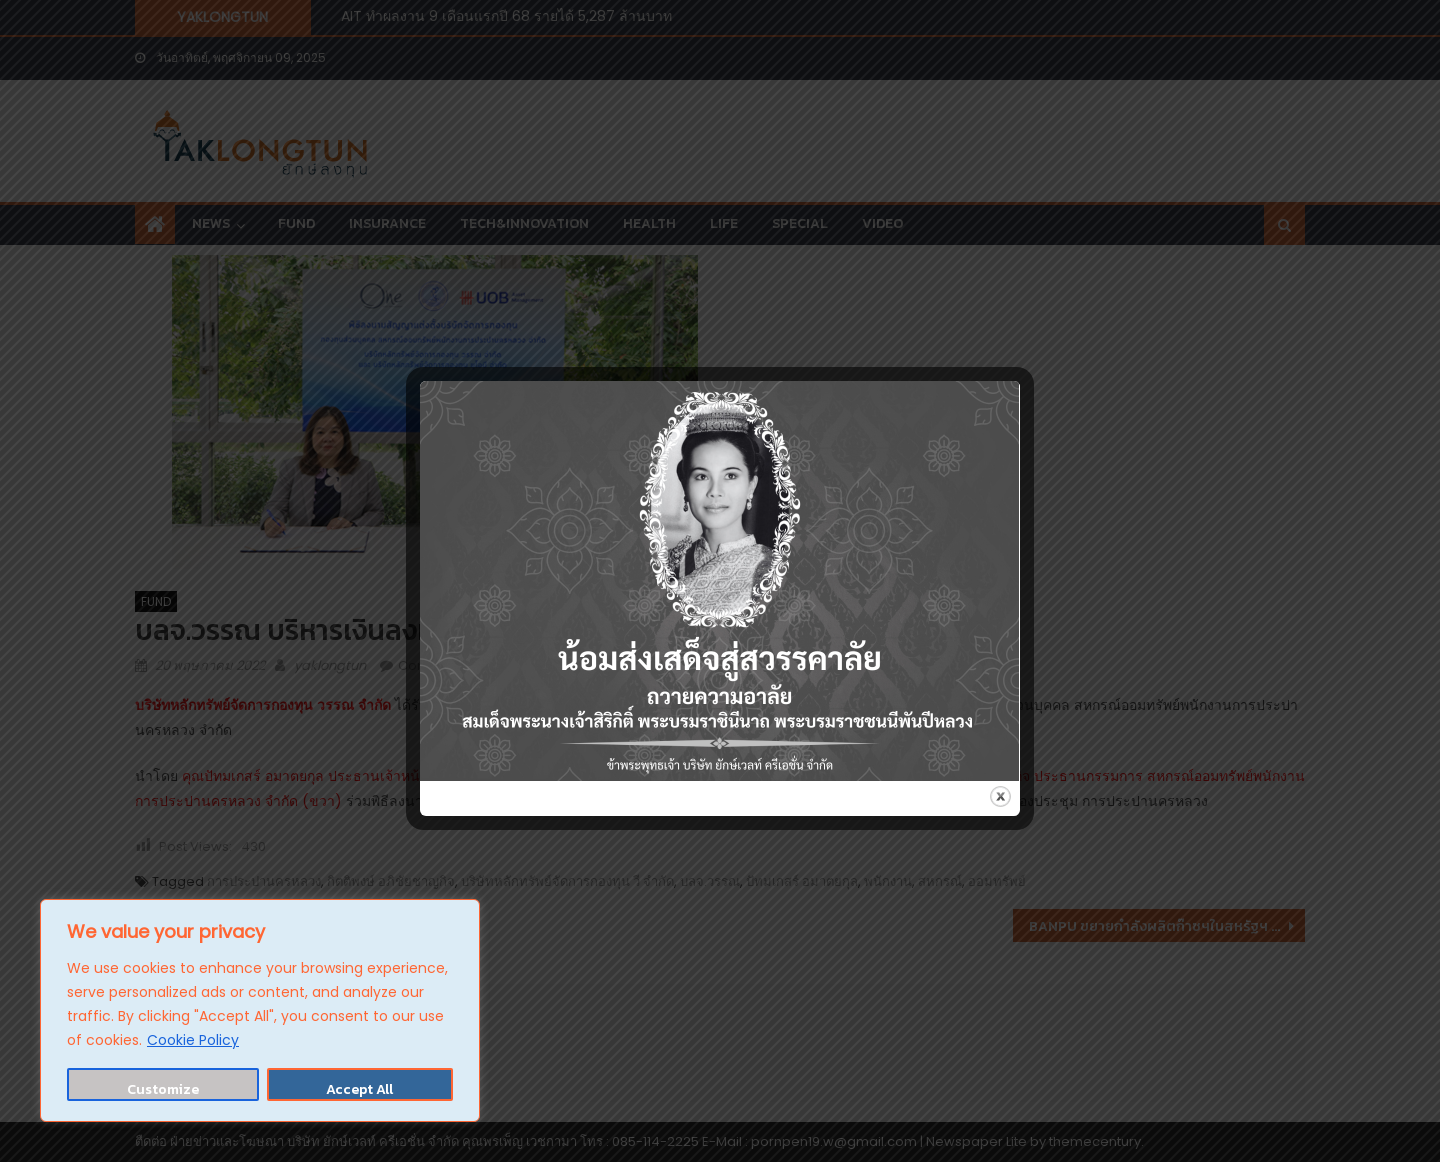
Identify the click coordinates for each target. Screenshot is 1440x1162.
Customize (163, 1089)
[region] (260, 1010)
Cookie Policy (193, 1040)
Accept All (359, 1089)
